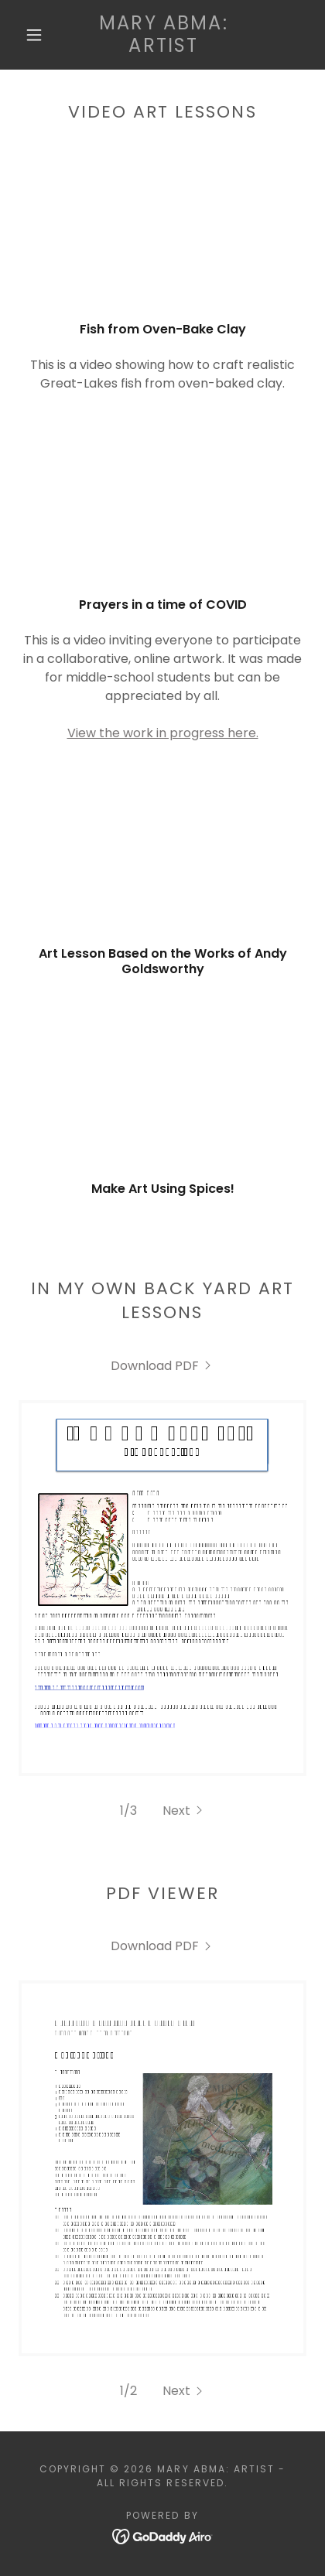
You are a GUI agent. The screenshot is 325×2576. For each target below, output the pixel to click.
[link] (164, 34)
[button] (34, 34)
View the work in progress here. (162, 733)
